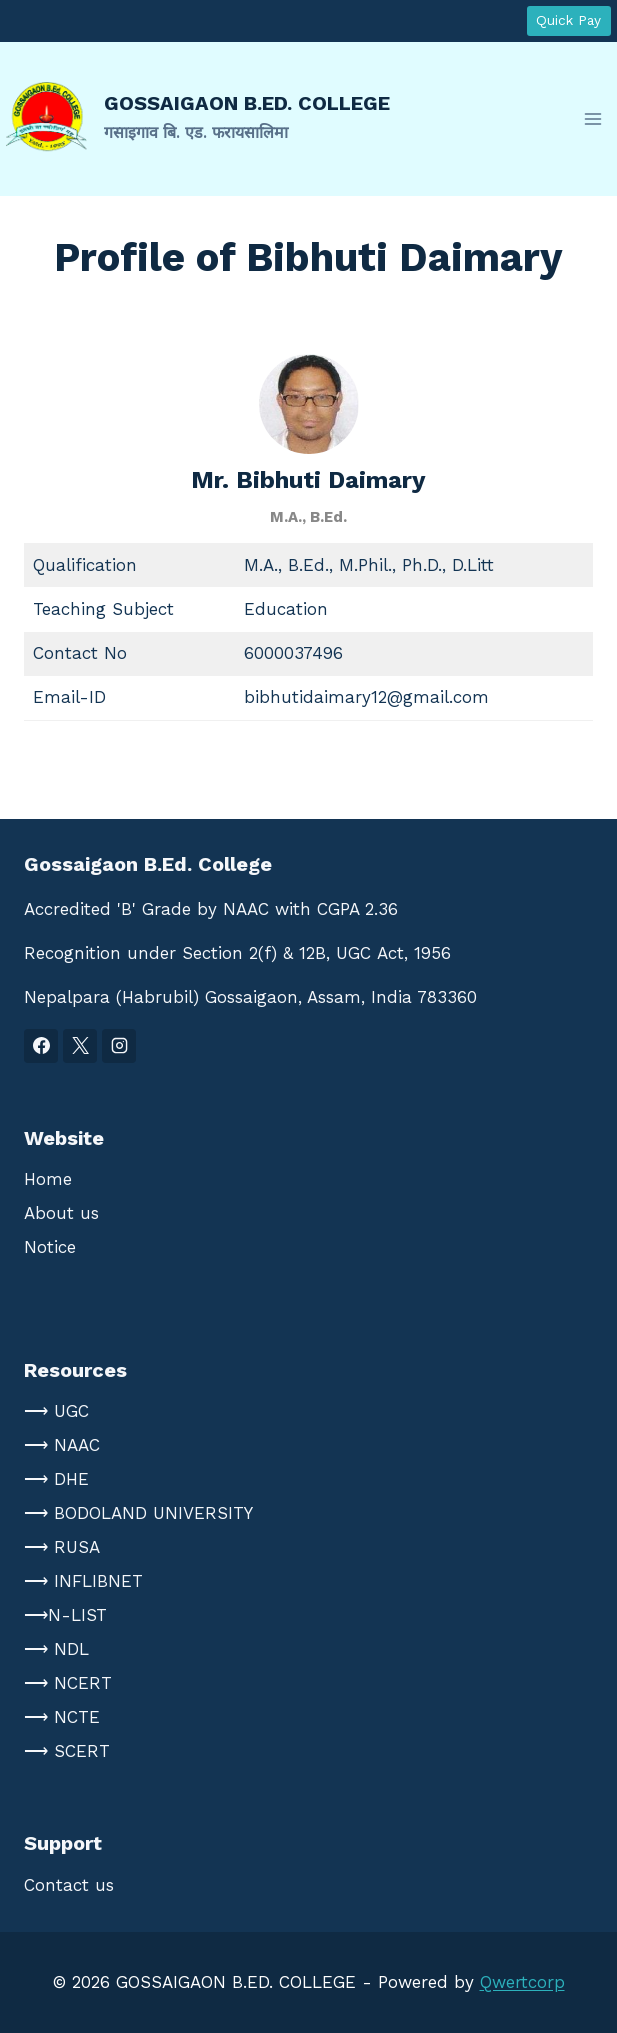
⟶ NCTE (62, 1717)
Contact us (69, 1885)
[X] (80, 1046)
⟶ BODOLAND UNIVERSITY (138, 1513)
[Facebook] (41, 1046)
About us (61, 1213)
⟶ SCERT (67, 1751)
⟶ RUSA (62, 1547)
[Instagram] (119, 1046)
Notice (50, 1247)
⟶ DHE (56, 1479)
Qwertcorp (522, 1982)
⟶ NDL (56, 1649)
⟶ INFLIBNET (83, 1581)
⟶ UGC (56, 1411)
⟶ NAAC (62, 1445)
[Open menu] (592, 118)
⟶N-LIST (65, 1615)
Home (48, 1179)
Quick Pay (568, 20)
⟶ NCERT (68, 1683)
